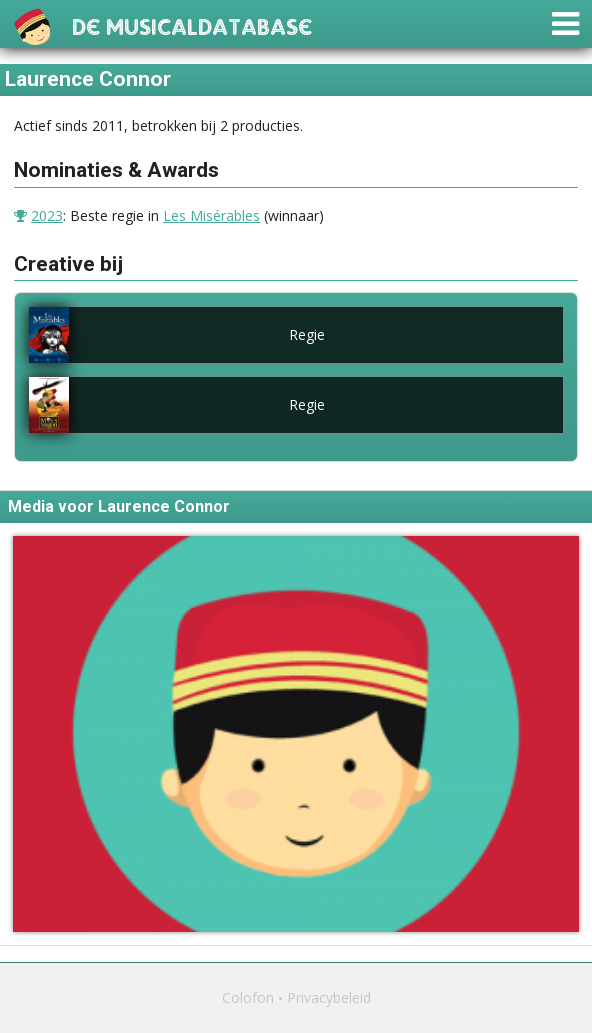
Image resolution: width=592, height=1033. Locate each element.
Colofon (248, 997)
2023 (47, 215)
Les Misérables (211, 215)
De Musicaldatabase (192, 24)
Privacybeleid (329, 997)
